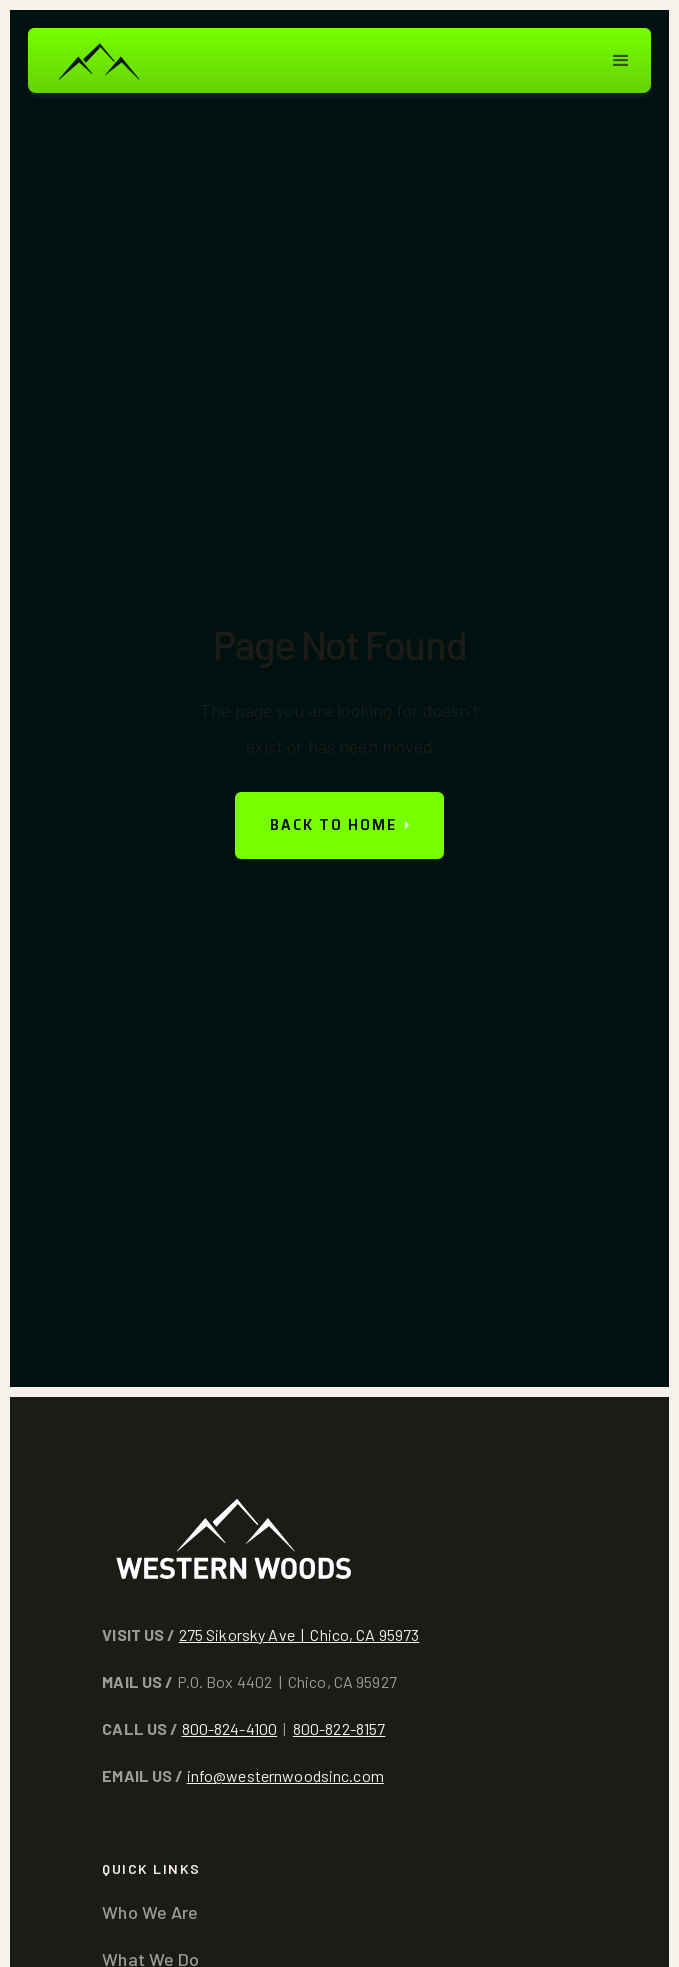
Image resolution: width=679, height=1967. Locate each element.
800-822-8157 (339, 1728)
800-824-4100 (230, 1728)
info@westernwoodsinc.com (285, 1775)
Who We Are (150, 1912)
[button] (621, 61)
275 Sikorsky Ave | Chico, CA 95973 (299, 1634)
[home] (98, 60)
